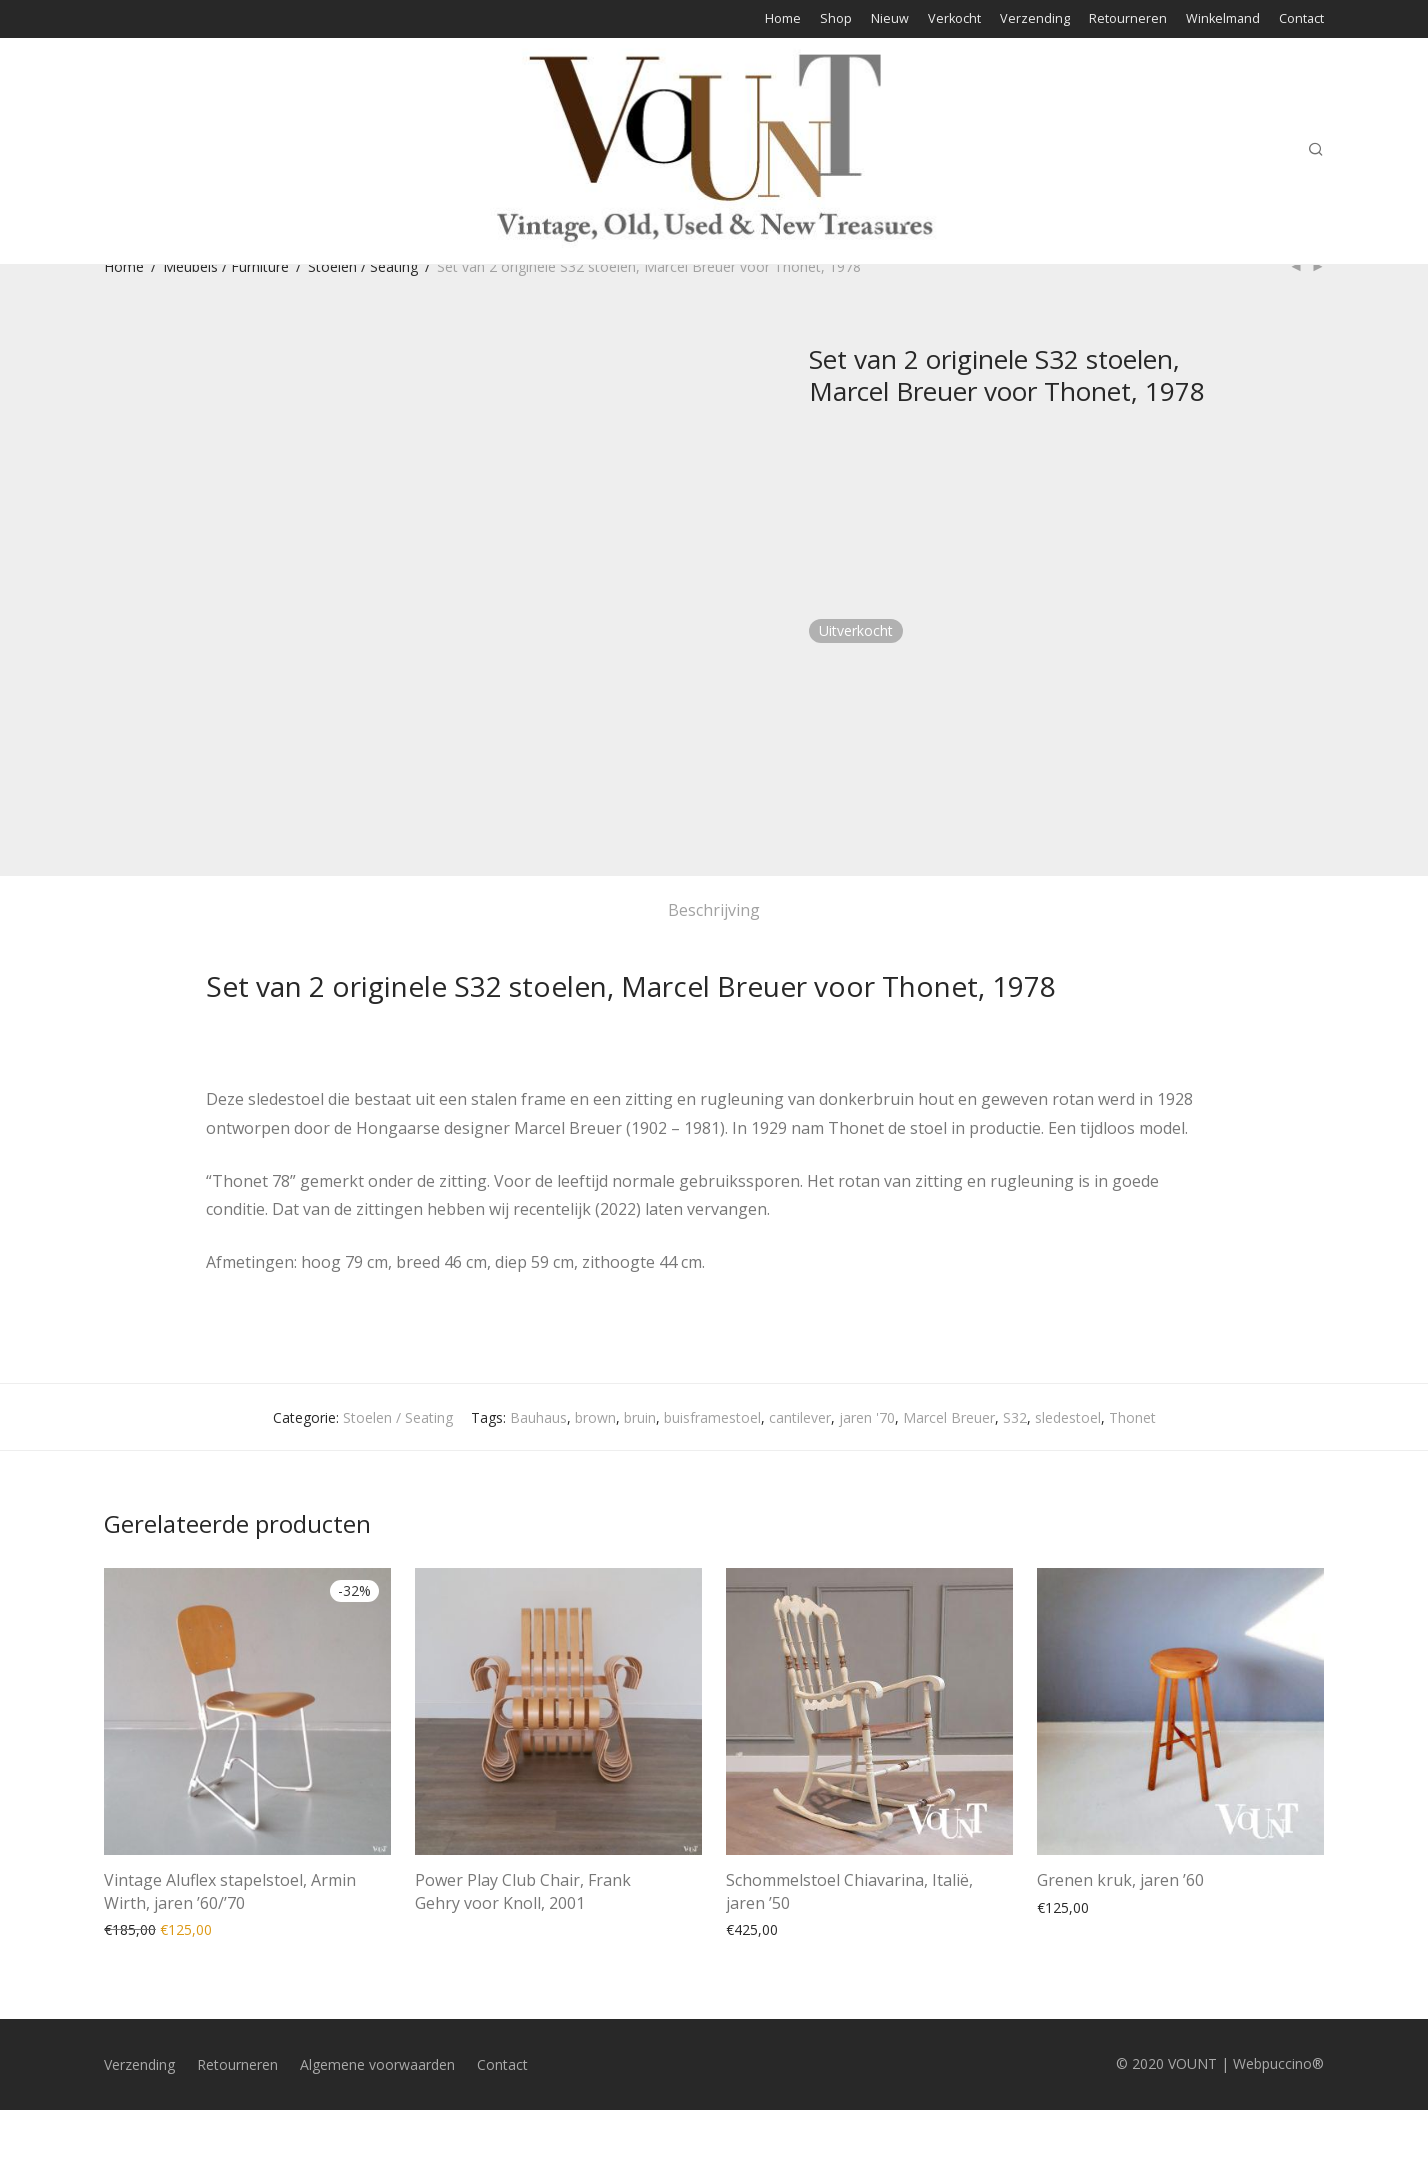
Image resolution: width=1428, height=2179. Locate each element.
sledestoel (1068, 1417)
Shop (836, 19)
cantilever (800, 1417)
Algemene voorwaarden (377, 2064)
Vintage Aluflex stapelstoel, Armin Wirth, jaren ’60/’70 (230, 1891)
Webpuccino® (1278, 2063)
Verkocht (954, 19)
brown (595, 1417)
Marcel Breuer (949, 1417)
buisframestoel (712, 1417)
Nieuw (890, 19)
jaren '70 (867, 1417)
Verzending (1035, 19)
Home (783, 19)
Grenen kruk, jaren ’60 (1120, 1880)
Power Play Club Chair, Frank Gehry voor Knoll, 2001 (523, 1891)
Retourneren (1128, 19)
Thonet (1132, 1417)
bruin (640, 1417)
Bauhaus (538, 1417)
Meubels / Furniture (226, 266)
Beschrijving (714, 910)
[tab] (714, 910)
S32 (1015, 1417)
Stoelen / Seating (363, 266)
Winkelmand (1223, 19)
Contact (1301, 19)
